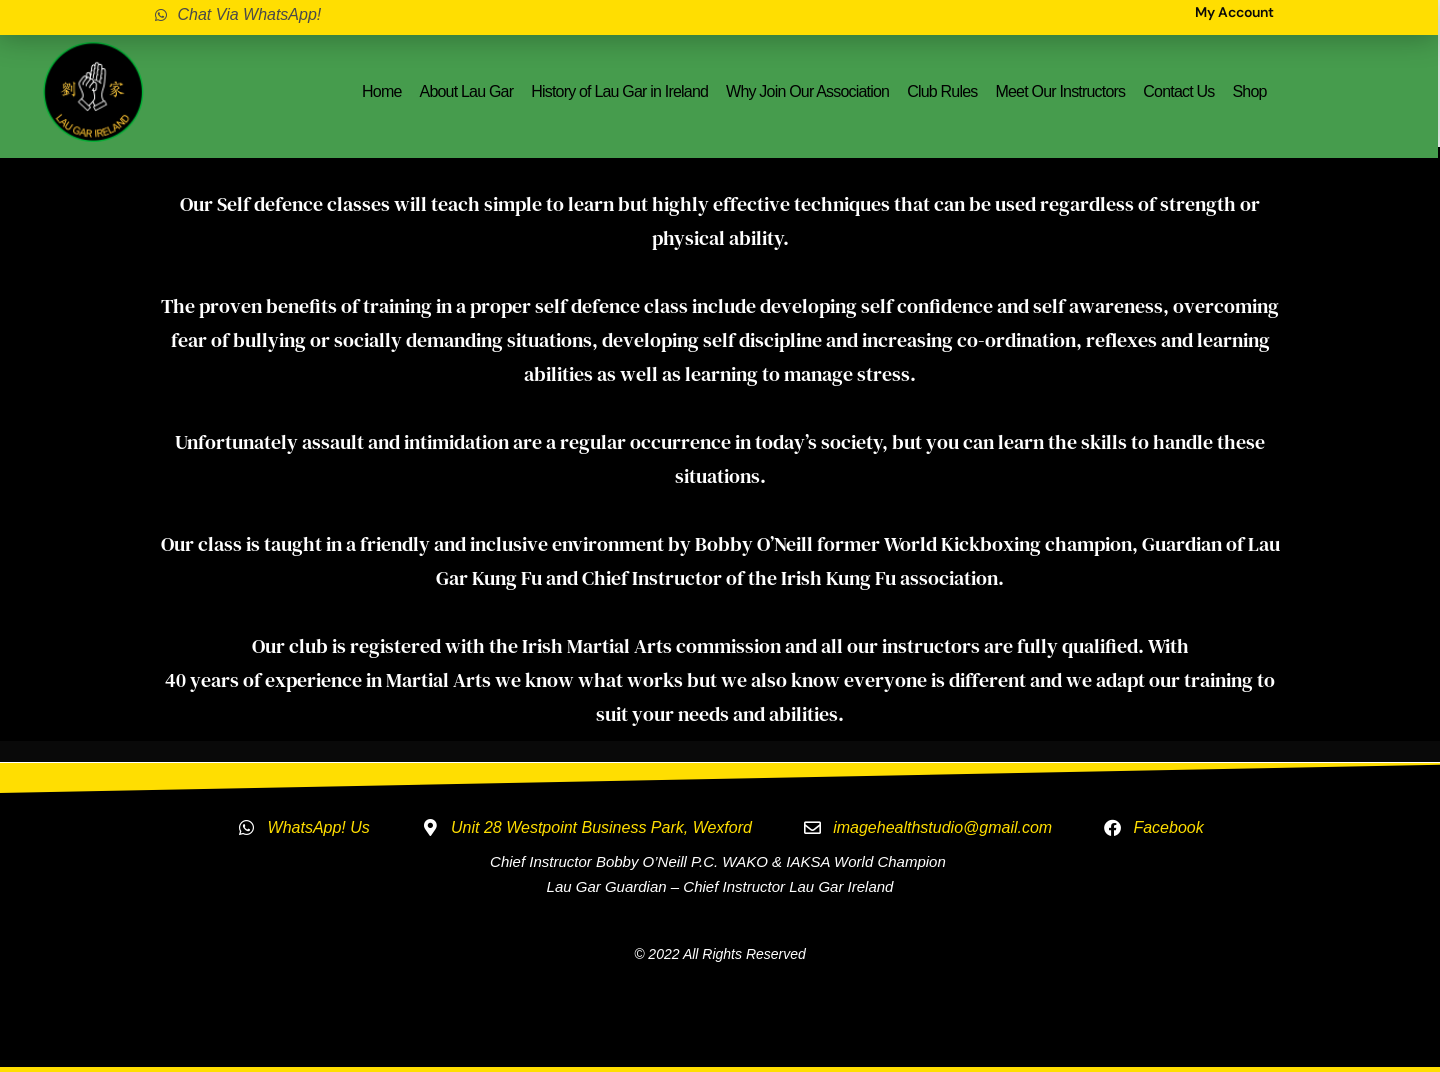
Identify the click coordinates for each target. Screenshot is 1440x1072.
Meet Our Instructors (1060, 91)
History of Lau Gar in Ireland (619, 91)
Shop (1249, 91)
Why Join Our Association (807, 91)
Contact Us (1178, 91)
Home (381, 91)
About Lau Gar (467, 91)
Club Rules (942, 91)
